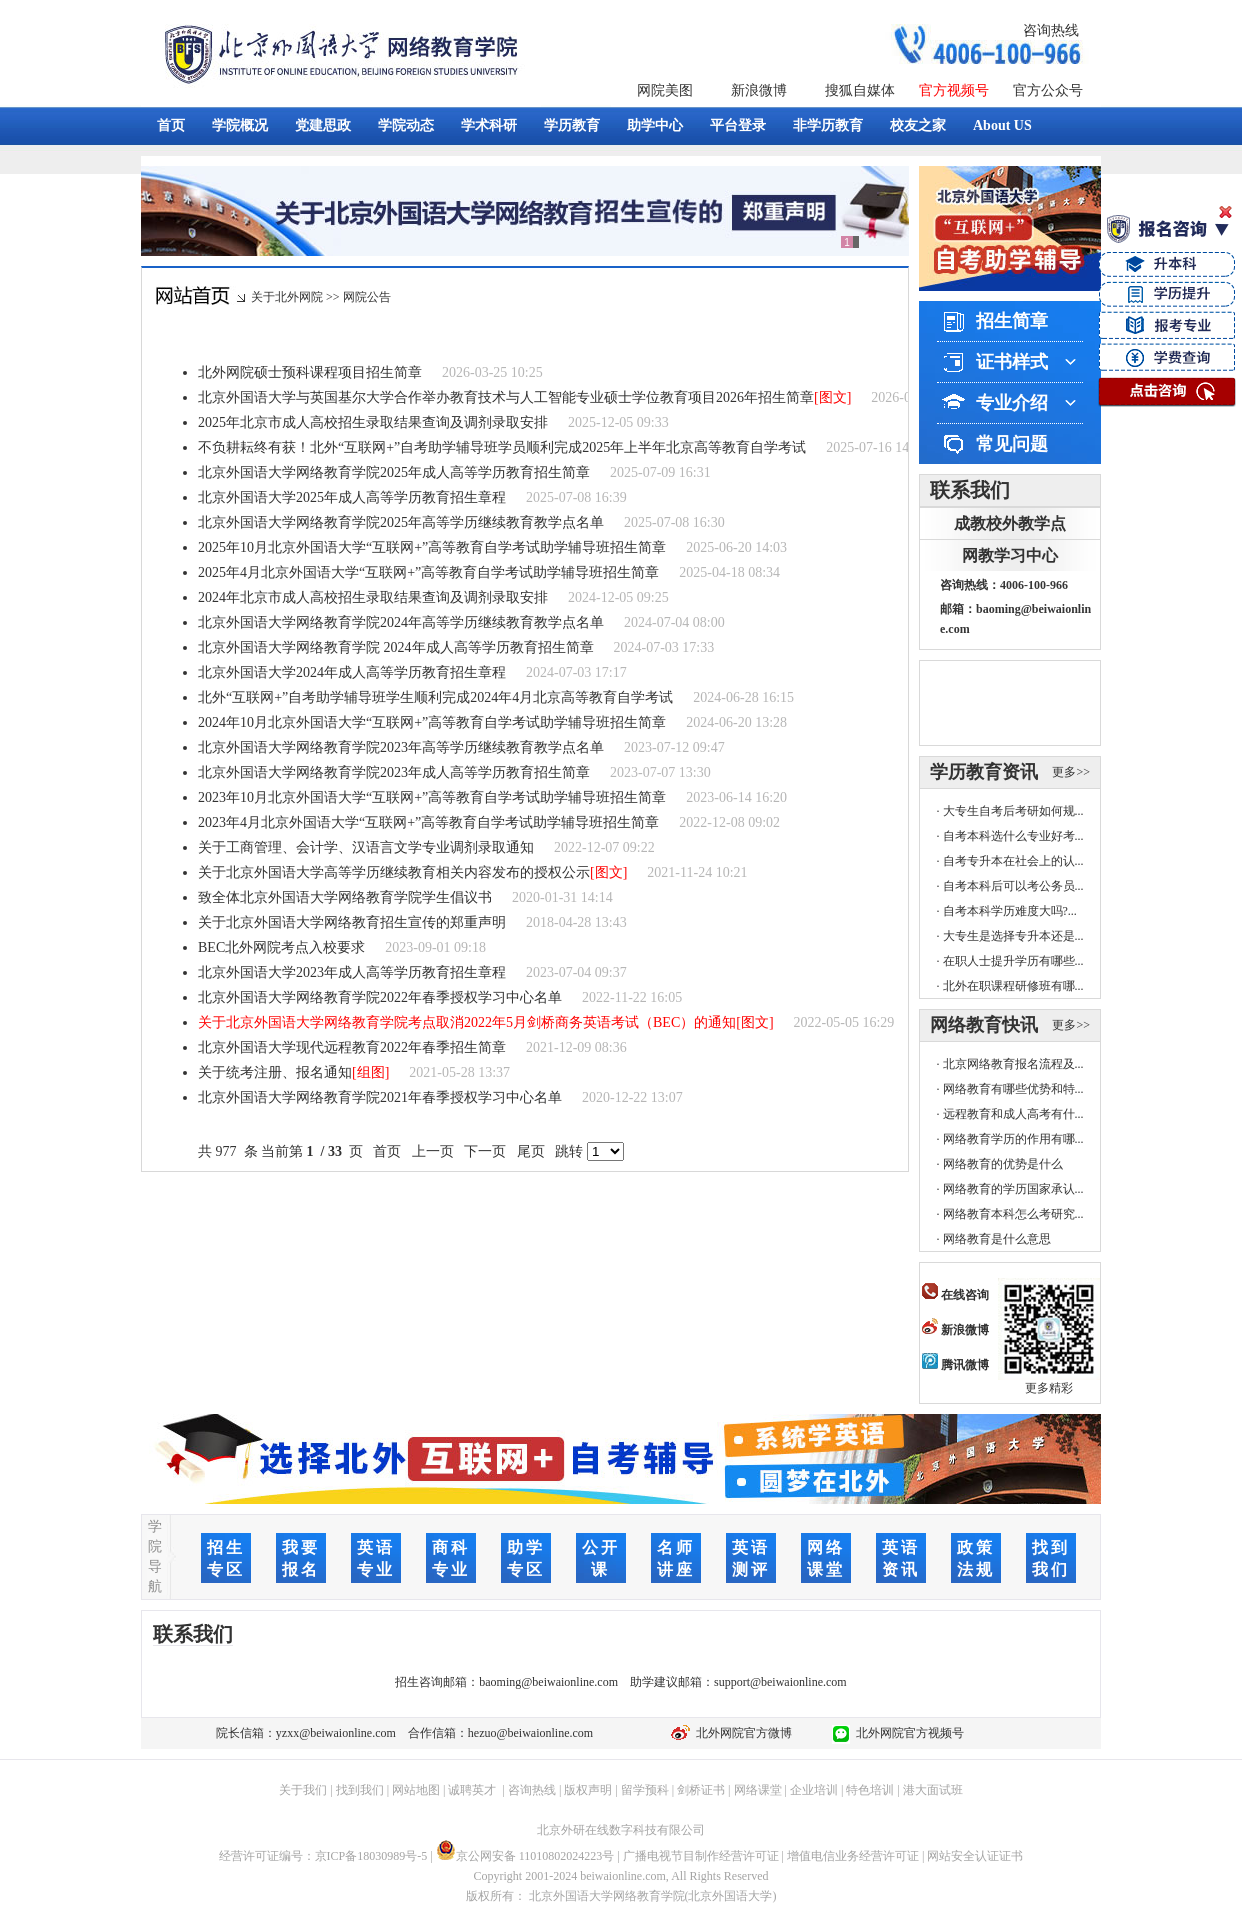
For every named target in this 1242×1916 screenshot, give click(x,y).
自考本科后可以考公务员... (1013, 886)
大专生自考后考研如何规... (1013, 811)
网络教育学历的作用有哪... (1013, 1139)
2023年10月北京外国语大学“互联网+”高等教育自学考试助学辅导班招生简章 (432, 797)
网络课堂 (758, 1790)
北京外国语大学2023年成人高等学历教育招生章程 (352, 972)
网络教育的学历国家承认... (1013, 1189)
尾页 (530, 1151)
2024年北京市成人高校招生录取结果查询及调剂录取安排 (373, 597)
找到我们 (360, 1790)
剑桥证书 (701, 1790)
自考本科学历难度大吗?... (1010, 911)
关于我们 (303, 1790)
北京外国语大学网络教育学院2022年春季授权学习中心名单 (380, 997)
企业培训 (814, 1790)
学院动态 (406, 125)
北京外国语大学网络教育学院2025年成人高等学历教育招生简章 (394, 472)
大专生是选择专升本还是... (1013, 936)
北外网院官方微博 (741, 1733)
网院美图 (665, 90)
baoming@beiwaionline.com (548, 1682)
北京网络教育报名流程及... (1013, 1064)
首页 (171, 125)
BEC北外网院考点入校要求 (281, 947)
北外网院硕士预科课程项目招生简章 (310, 372)
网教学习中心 (1010, 555)
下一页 (485, 1151)
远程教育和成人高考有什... (1013, 1114)
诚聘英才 (472, 1790)
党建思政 (323, 125)
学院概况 (240, 125)
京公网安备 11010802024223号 (525, 1856)
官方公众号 (1048, 90)
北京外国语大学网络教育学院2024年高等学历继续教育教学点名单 (401, 622)
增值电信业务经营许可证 (853, 1856)
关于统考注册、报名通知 (275, 1072)
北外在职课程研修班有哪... (1013, 986)
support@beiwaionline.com (780, 1682)
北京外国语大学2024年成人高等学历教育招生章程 (352, 672)
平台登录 (738, 125)
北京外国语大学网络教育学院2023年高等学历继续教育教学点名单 (401, 747)
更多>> (1071, 772)
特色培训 (870, 1790)
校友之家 (918, 125)
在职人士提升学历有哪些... (1013, 961)
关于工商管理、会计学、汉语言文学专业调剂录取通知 (366, 847)
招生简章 (1012, 321)
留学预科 (645, 1790)
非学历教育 (828, 125)
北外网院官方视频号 (907, 1733)
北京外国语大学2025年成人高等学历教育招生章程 (352, 497)
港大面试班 (933, 1790)
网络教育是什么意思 (997, 1239)
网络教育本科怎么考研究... (1013, 1214)
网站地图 (416, 1790)
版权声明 (588, 1790)
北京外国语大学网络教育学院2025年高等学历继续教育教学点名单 (401, 522)
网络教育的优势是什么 (1003, 1164)
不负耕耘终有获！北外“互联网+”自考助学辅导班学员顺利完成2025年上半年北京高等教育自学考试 (502, 447)
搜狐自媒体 (860, 90)
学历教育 (572, 125)
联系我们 (970, 490)
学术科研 (489, 125)
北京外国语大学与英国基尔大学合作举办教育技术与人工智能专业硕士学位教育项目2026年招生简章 (506, 397)
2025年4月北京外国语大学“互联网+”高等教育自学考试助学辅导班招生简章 (428, 572)
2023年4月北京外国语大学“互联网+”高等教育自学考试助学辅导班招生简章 (428, 822)
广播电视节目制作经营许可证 (701, 1856)
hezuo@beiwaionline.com (530, 1733)
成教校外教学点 (1010, 523)
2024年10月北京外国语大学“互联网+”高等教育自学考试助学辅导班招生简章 (432, 722)
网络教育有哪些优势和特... (1013, 1089)
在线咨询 (955, 1295)
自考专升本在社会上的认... (1013, 861)
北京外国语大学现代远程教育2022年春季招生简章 (352, 1047)
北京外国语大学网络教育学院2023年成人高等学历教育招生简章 (394, 772)
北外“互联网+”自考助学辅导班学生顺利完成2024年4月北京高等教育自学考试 (435, 697)
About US (1002, 125)
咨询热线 (1051, 30)
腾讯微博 (955, 1365)
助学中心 (655, 125)
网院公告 (367, 297)
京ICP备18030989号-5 (371, 1856)
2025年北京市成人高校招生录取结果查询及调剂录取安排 (373, 422)
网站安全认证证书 (975, 1856)
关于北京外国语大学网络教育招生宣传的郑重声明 (352, 922)
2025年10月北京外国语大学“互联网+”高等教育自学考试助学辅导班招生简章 (432, 547)
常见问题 (1012, 444)
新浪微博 (759, 90)
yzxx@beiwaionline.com (336, 1733)
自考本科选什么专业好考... (1013, 836)
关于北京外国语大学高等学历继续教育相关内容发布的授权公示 (394, 872)
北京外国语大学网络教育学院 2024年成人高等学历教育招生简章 (396, 647)
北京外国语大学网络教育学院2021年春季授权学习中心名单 (380, 1097)
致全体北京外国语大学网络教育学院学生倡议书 (345, 897)
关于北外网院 (287, 297)
